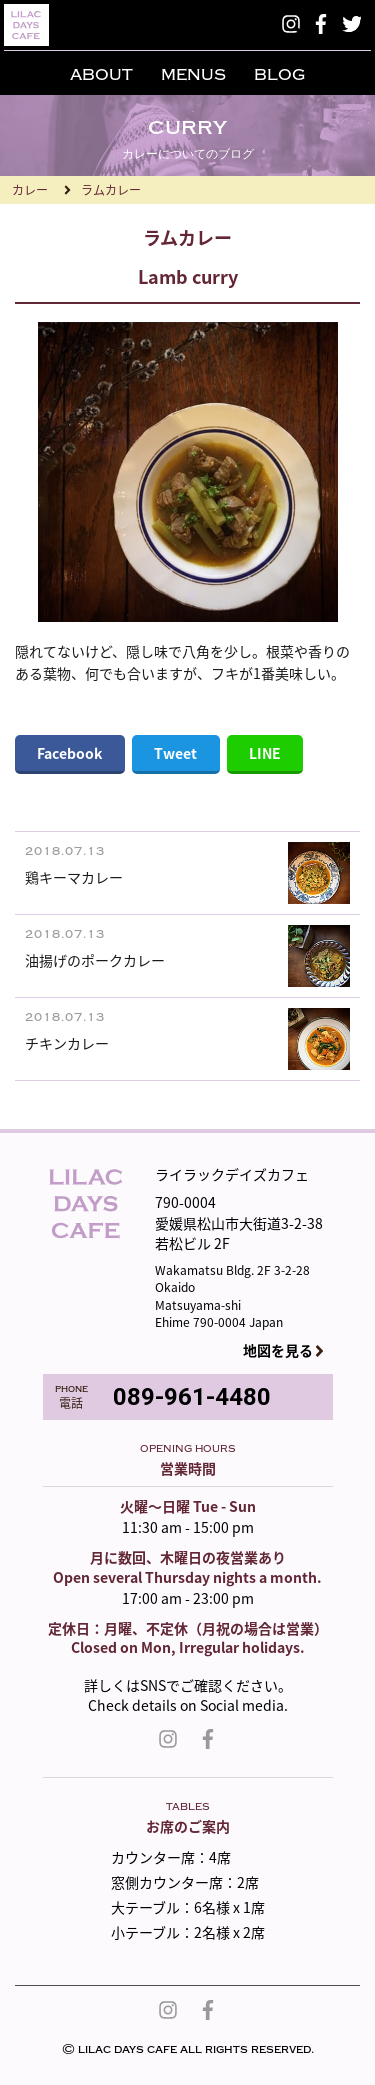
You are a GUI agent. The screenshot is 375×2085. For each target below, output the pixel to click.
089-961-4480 (192, 1397)
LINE (265, 753)
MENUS (193, 75)
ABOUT (101, 75)
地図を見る (278, 1351)
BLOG (279, 75)
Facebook (69, 753)
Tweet (175, 753)
